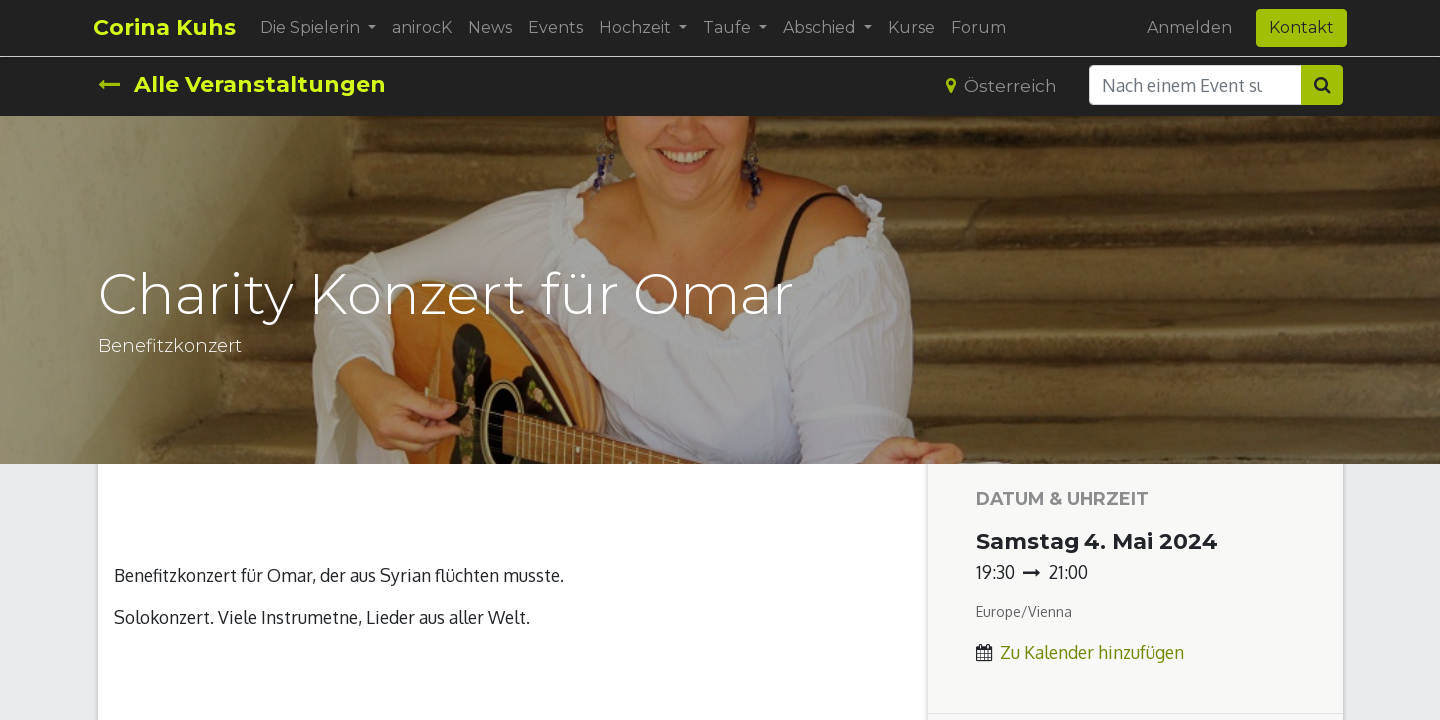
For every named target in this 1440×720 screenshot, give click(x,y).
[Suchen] (1322, 85)
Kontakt (1297, 27)
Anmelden (1185, 27)
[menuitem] (427, 28)
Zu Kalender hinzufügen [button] (1092, 652)
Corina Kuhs (169, 27)
